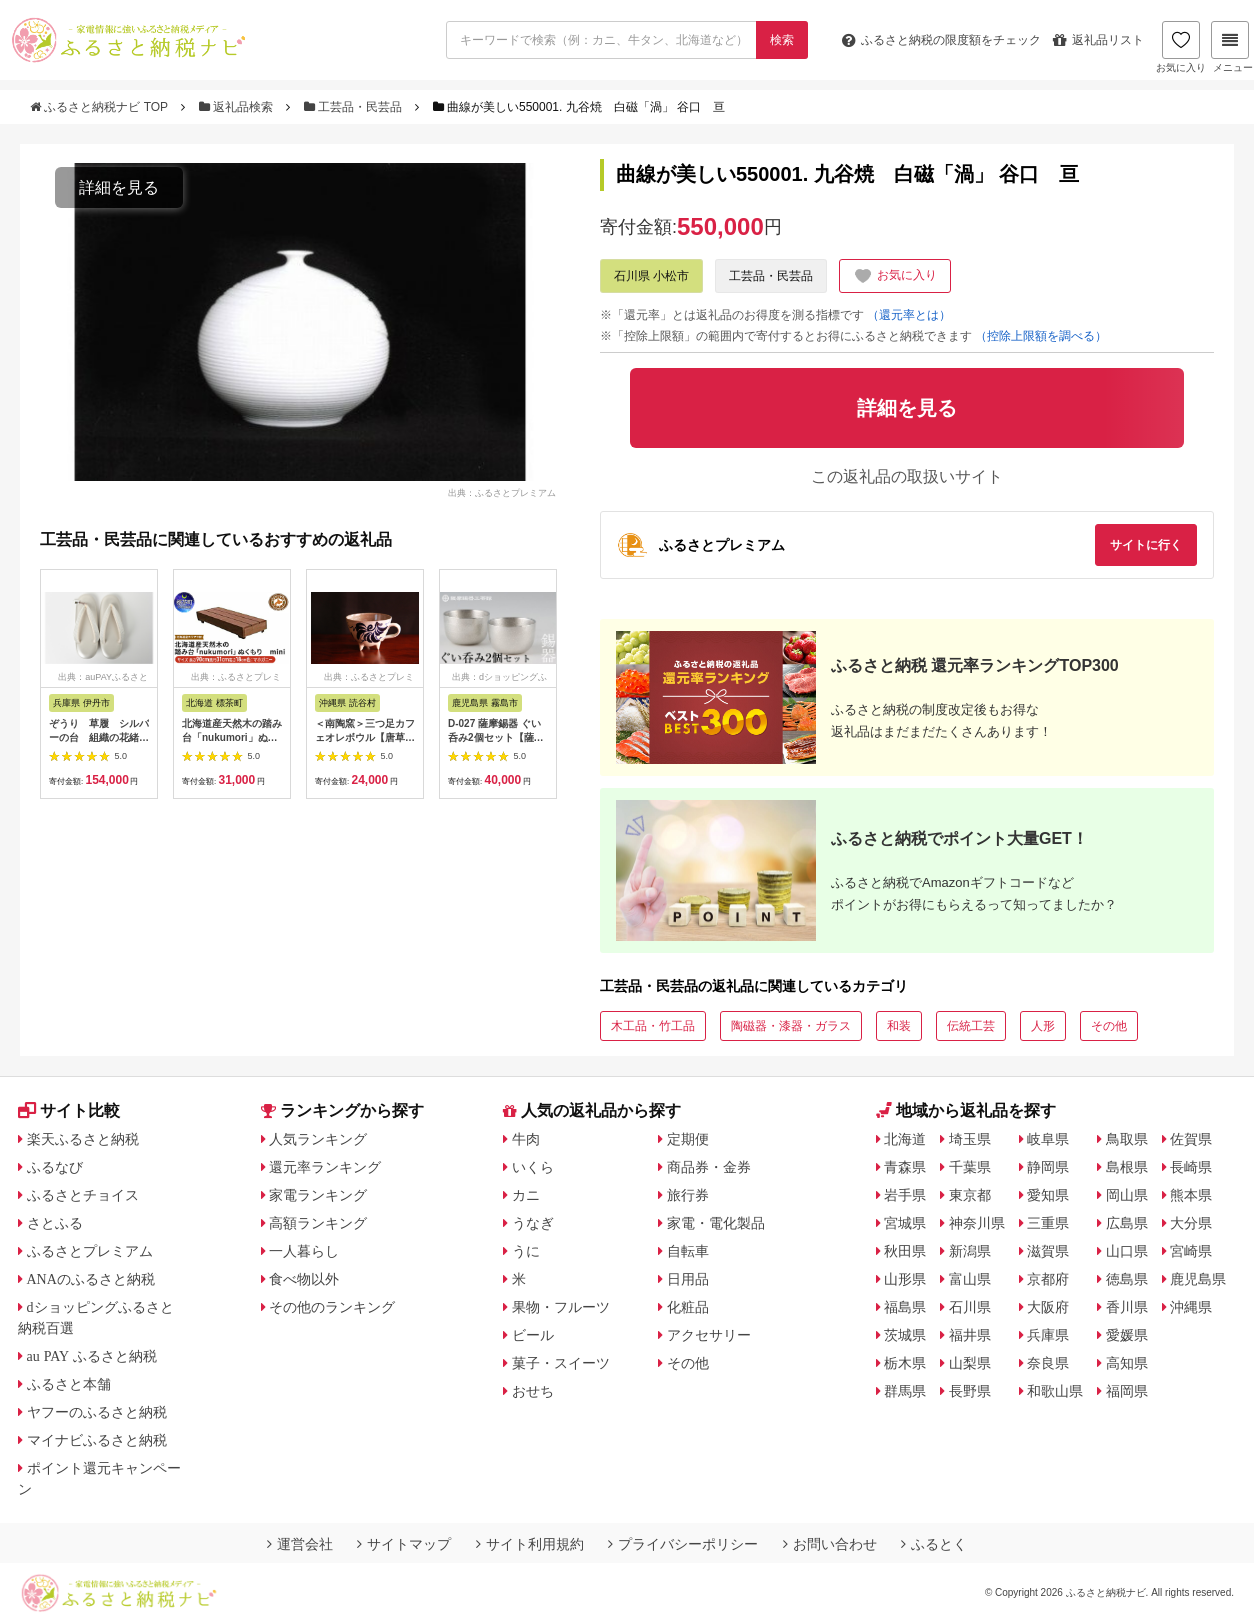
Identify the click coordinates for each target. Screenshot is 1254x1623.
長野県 (970, 1391)
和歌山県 (1055, 1391)
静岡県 (1048, 1167)
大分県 (1191, 1223)
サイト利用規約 (530, 1544)
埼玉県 (970, 1139)
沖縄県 (1191, 1307)
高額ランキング (318, 1223)
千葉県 (970, 1167)
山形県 (905, 1279)
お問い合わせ (830, 1544)
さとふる (55, 1223)
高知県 (1127, 1363)
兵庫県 (1048, 1335)
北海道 (905, 1139)
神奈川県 (977, 1223)
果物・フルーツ (561, 1307)
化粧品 (688, 1307)
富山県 (970, 1279)
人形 (1043, 1026)
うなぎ (533, 1223)
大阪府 (1048, 1307)
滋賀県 (1048, 1251)
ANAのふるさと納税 (91, 1279)
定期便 (688, 1139)
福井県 (970, 1335)
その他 (1109, 1026)
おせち (533, 1391)
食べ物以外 (304, 1279)
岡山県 (1127, 1195)
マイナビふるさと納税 (97, 1440)
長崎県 (1191, 1167)
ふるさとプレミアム (90, 1251)
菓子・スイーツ (561, 1363)
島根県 (1127, 1167)
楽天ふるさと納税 (83, 1139)
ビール (533, 1335)
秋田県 (905, 1251)
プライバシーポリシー (683, 1544)
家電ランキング (318, 1195)
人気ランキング (318, 1139)
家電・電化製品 (716, 1223)
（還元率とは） (909, 315)
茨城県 (905, 1335)
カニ (526, 1195)
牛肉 (526, 1139)
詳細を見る (119, 187)
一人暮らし (304, 1251)
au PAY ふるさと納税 (92, 1356)
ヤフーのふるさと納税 (97, 1412)
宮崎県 (1191, 1251)
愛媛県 (1127, 1335)
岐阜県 (1048, 1139)
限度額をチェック (941, 40)
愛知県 (1048, 1195)
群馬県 (905, 1391)
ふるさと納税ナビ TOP (100, 107)
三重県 (1048, 1223)
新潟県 (970, 1251)
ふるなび (55, 1167)
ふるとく (934, 1544)
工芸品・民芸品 (355, 107)
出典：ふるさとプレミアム (502, 492)
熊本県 (1191, 1195)
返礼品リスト (1098, 40)
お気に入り (1181, 47)
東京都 (970, 1195)
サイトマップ (404, 1544)
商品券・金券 (709, 1167)
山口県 (1127, 1251)
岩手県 (905, 1195)
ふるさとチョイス (83, 1195)
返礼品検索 (238, 107)
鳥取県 (1127, 1139)
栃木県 (905, 1363)
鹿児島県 (1198, 1279)
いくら (533, 1167)
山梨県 (970, 1363)
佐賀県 (1191, 1139)
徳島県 (1127, 1279)
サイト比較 (69, 1110)
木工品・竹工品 (653, 1026)
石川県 (970, 1307)
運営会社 (300, 1544)
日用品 (688, 1279)
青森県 (905, 1167)
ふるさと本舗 (69, 1384)
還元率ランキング (325, 1167)
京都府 (1048, 1279)
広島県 (1127, 1223)
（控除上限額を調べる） (1041, 336)
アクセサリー (709, 1335)
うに (526, 1251)
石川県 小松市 (651, 276)
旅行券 (688, 1195)
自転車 (688, 1251)
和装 (899, 1026)
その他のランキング (332, 1307)
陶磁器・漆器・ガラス (791, 1026)
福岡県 (1127, 1391)
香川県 (1127, 1307)
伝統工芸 (971, 1026)
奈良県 (1048, 1363)
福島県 (905, 1307)
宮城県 (905, 1223)
